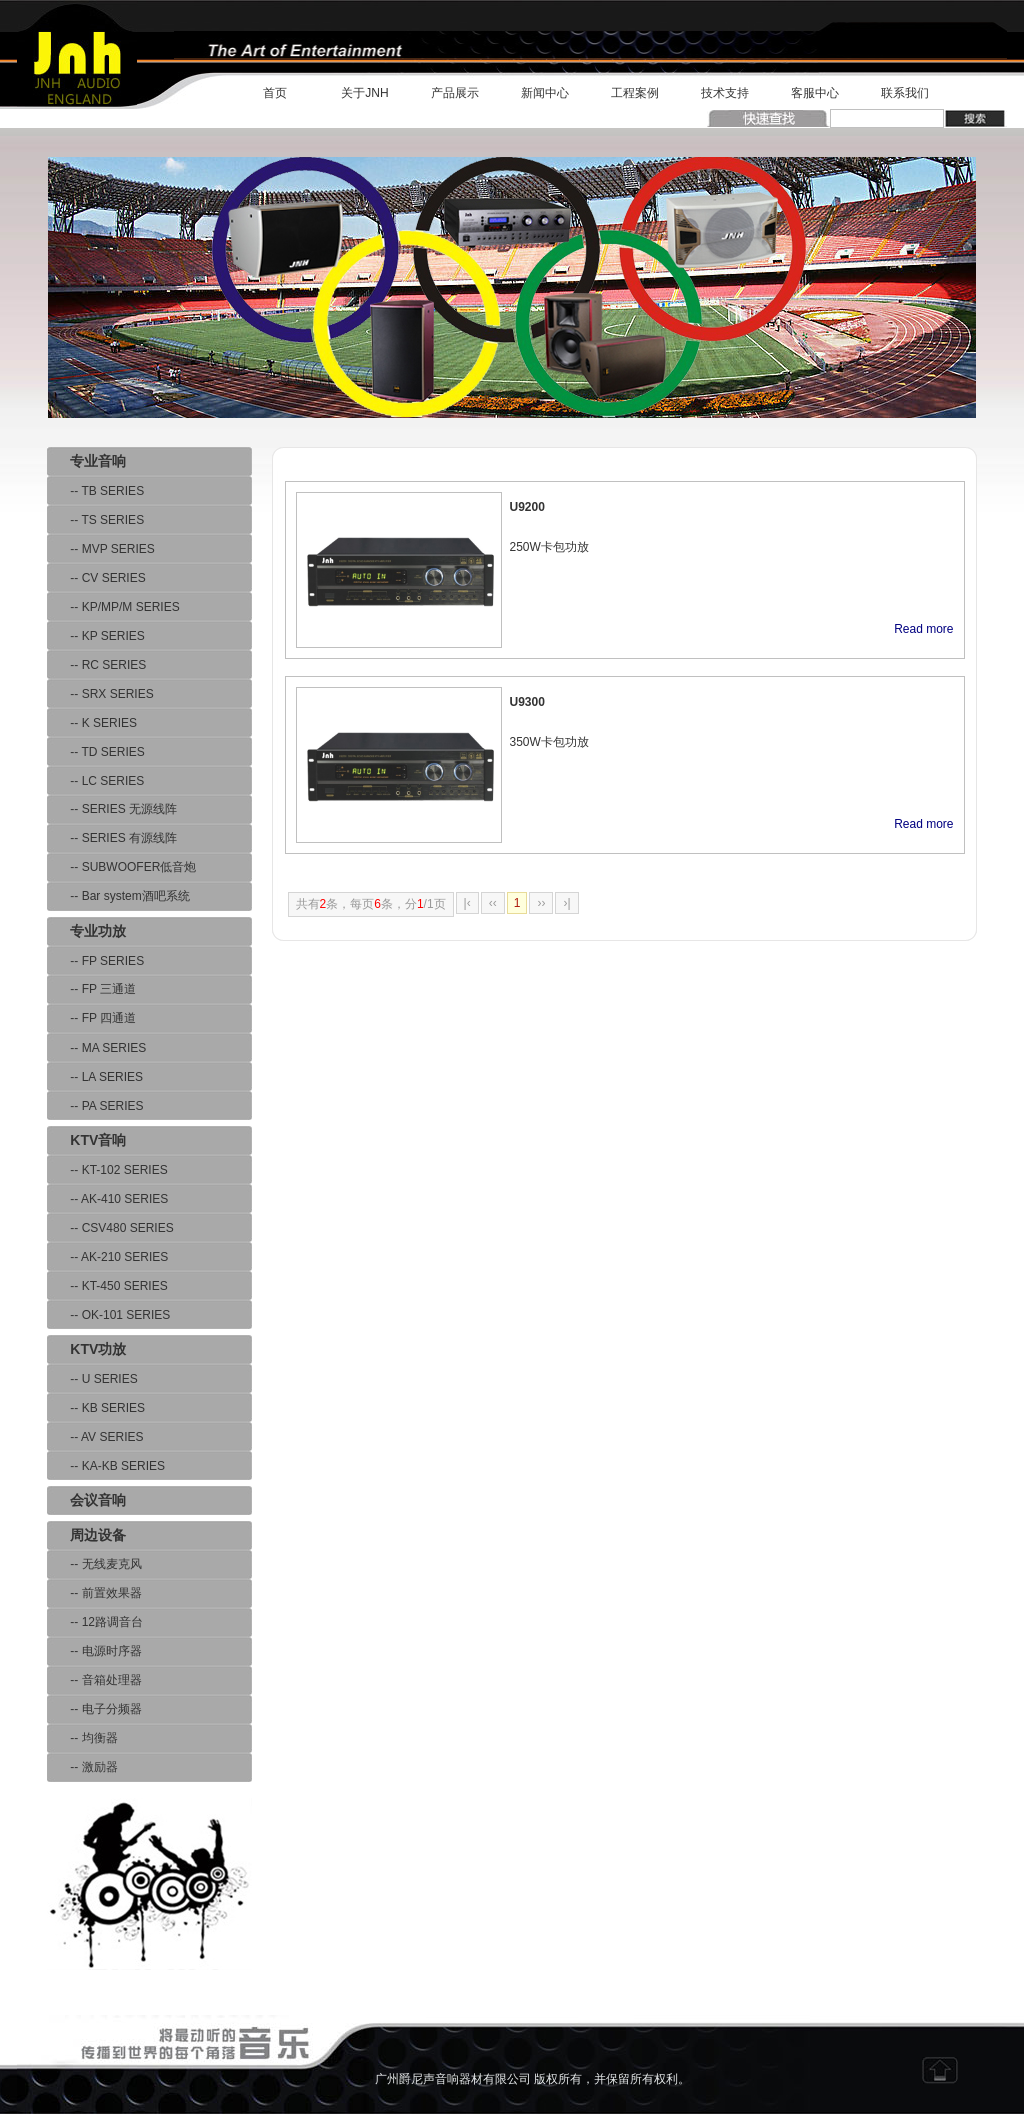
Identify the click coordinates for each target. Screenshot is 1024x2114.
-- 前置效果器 (94, 1593)
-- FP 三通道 (91, 989)
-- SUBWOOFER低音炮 (121, 867)
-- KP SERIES (96, 636)
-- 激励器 (82, 1767)
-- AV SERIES (95, 1437)
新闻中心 (545, 93)
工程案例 (635, 93)
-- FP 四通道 (91, 1018)
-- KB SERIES (96, 1408)
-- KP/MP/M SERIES (113, 607)
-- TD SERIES (96, 752)
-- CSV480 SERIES (110, 1228)
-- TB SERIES (95, 491)
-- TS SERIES (95, 520)
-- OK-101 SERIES (108, 1315)
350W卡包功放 (549, 742)
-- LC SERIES (95, 781)
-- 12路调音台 (95, 1622)
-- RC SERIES (96, 665)
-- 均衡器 (82, 1738)
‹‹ (493, 903)
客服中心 (815, 93)
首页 (275, 93)
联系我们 (905, 93)
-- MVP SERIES (101, 549)
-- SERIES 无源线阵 (112, 809)
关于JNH (364, 93)
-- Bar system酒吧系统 (118, 896)
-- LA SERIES (95, 1077)
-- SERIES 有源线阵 (112, 838)
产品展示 (455, 93)
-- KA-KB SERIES (106, 1466)
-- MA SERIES (96, 1048)
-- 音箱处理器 (94, 1680)
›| (566, 903)
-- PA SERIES (95, 1106)
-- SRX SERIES (100, 694)
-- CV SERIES (96, 578)
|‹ (467, 903)
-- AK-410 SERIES (107, 1199)
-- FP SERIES (95, 961)
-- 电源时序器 (94, 1651)
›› (541, 903)
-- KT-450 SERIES (107, 1286)
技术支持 (725, 93)
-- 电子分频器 (94, 1709)
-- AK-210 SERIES (107, 1257)
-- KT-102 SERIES (107, 1170)
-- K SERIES (92, 723)
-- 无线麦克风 (94, 1564)
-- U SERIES (92, 1379)
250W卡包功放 (549, 547)
